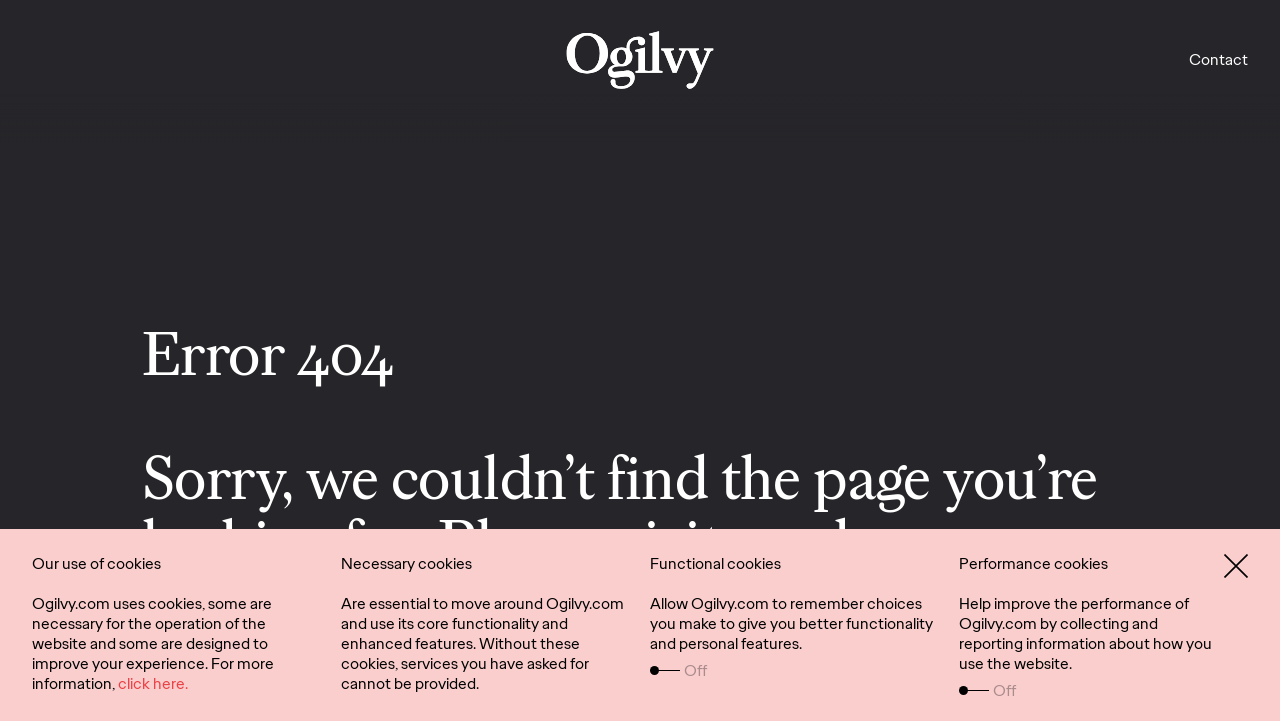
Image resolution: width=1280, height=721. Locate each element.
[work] (640, 60)
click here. (153, 683)
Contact (1218, 59)
